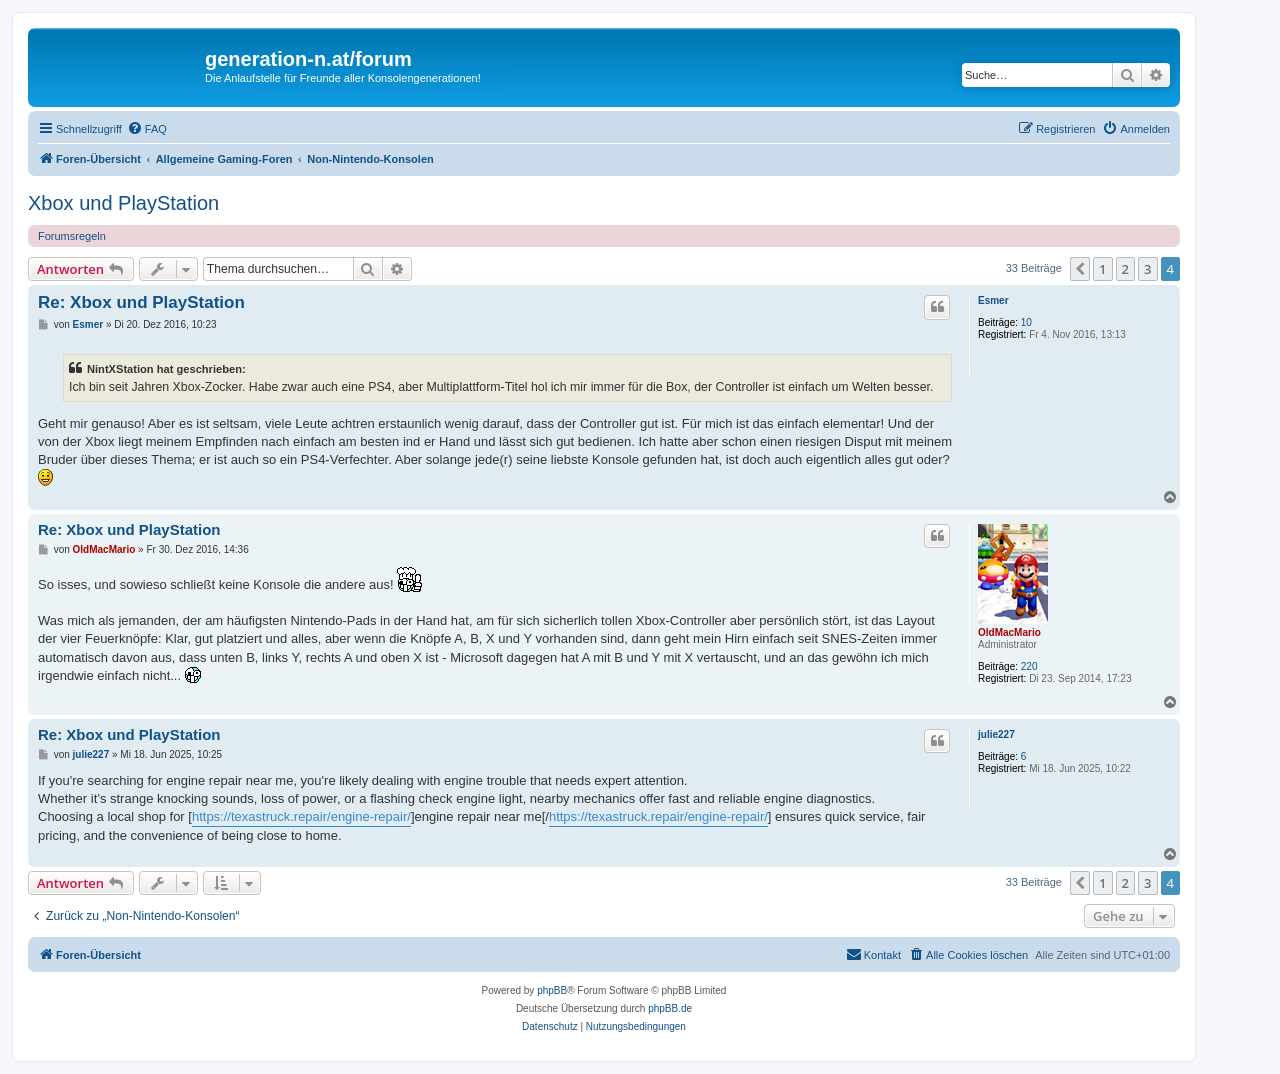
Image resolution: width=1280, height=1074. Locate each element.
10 (1026, 322)
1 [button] (1102, 269)
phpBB (552, 990)
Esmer (993, 300)
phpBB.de (670, 1008)
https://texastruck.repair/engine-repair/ (301, 816)
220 (1029, 666)
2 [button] (1125, 269)
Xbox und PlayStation (123, 203)
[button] (1080, 269)
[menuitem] (147, 129)
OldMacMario (1009, 632)
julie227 (996, 734)
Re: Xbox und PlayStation (141, 302)
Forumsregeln (72, 236)
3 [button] (1147, 269)
